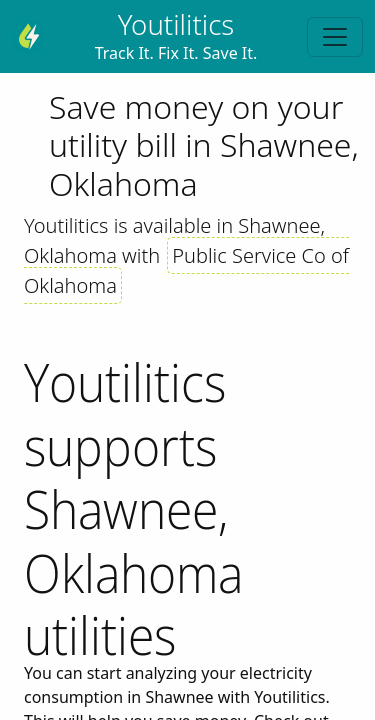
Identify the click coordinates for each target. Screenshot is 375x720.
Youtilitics (176, 24)
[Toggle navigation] (335, 37)
